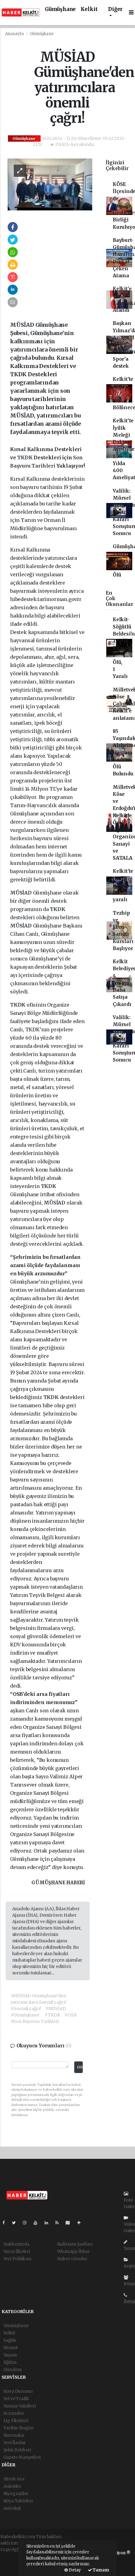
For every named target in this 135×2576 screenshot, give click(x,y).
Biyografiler (16, 2493)
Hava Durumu (18, 2391)
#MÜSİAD (56, 2008)
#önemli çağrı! (26, 2008)
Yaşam (10, 2355)
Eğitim (9, 2362)
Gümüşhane (60, 9)
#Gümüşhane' (25, 2015)
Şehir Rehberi (17, 2450)
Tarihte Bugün (18, 2428)
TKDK (25, 457)
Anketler (12, 2486)
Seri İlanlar (14, 2442)
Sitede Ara (13, 2479)
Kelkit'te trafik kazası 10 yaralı (123, 885)
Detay (72, 2570)
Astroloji (12, 2508)
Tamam (98, 2570)
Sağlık (9, 2340)
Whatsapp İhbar (73, 2251)
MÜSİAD (21, 893)
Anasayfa (15, 33)
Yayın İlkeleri (16, 2251)
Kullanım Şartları (75, 2244)
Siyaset (10, 2347)
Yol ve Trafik (16, 2398)
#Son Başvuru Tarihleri (35, 2021)
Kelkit (89, 9)
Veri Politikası (17, 2258)
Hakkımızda (16, 2244)
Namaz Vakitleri (19, 2406)
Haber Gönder (72, 2258)
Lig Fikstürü (16, 2420)
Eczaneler (13, 2413)
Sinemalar (14, 2435)
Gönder (79, 2067)
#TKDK (52, 2015)
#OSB (70, 2015)
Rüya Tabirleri (18, 2501)
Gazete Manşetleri (22, 2457)
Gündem (12, 2369)
